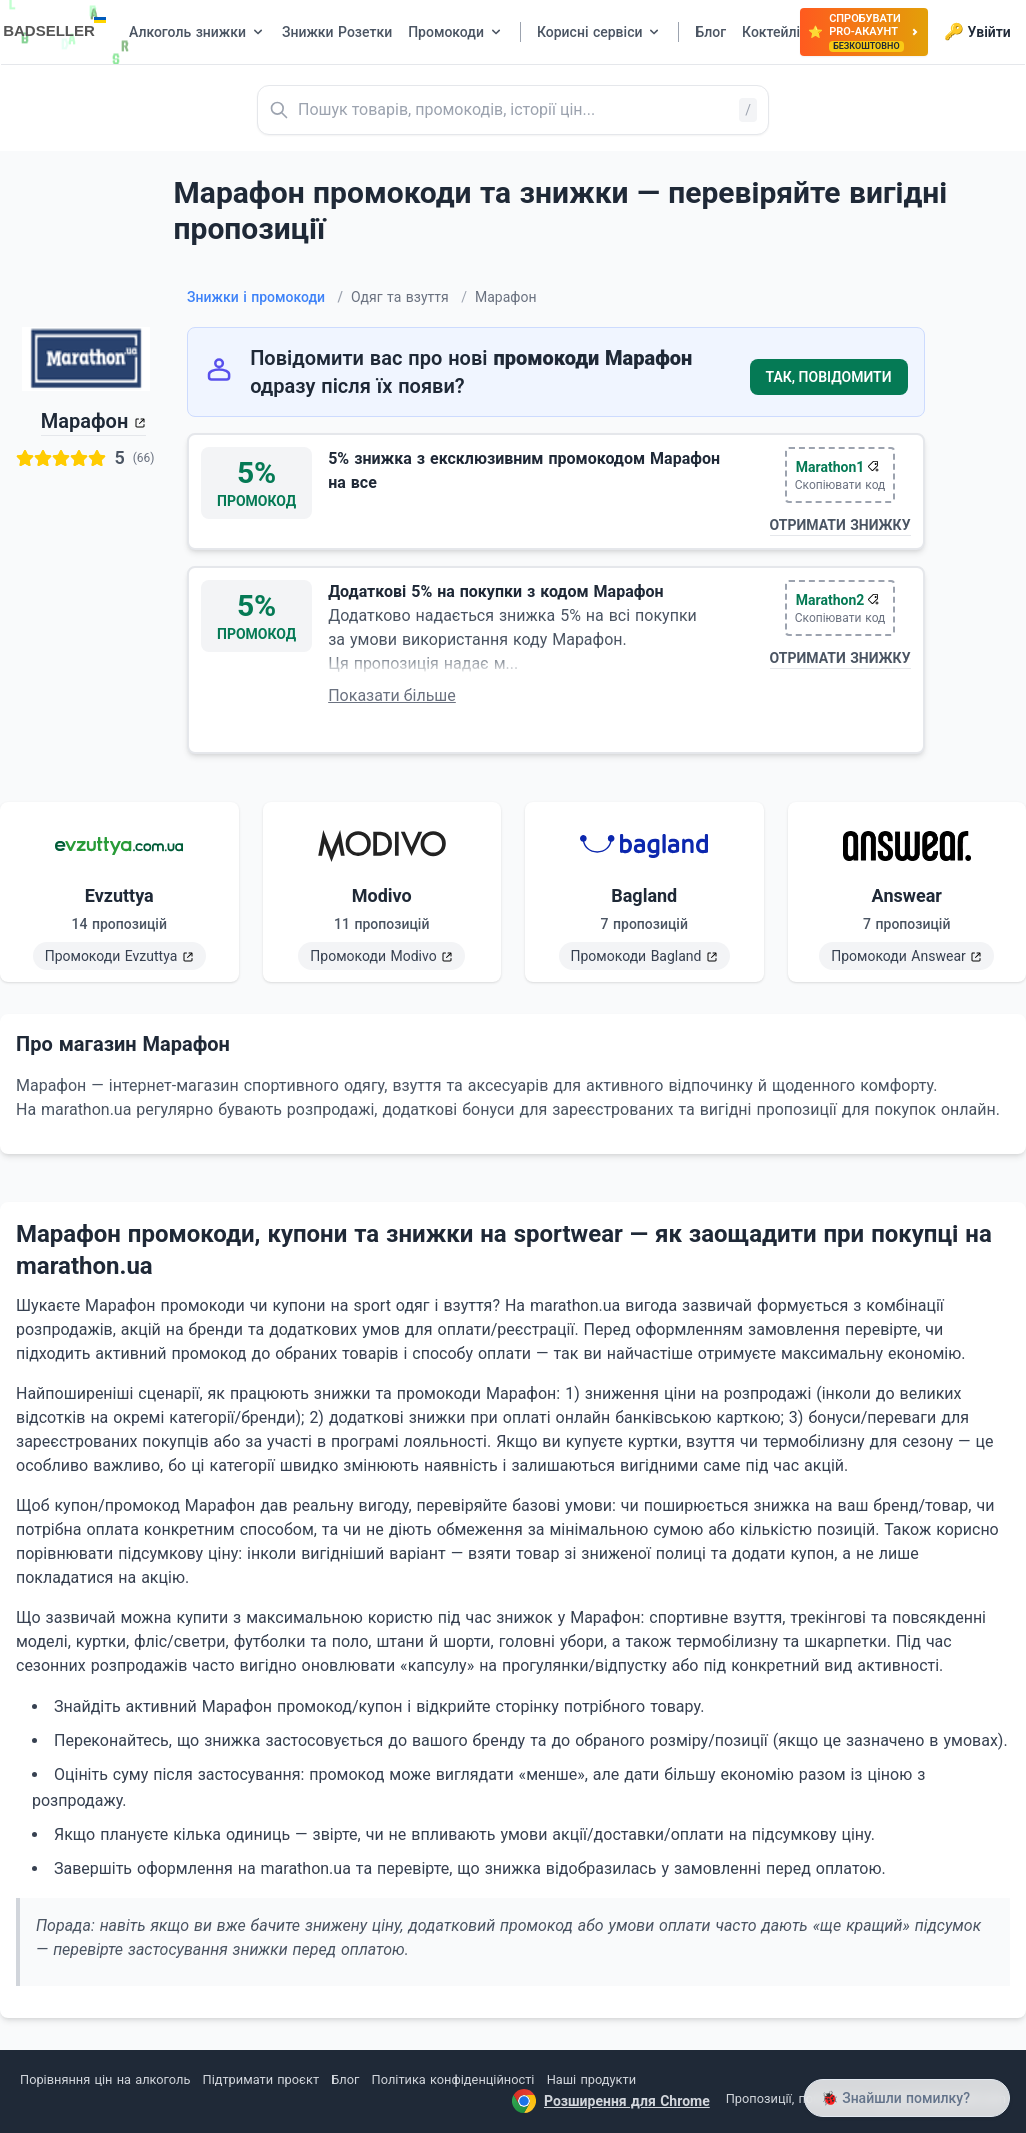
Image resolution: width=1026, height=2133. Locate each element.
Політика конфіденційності (453, 2079)
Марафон (85, 421)
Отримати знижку (840, 525)
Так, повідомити (829, 377)
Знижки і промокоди (265, 297)
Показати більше (392, 695)
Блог (345, 2079)
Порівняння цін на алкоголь (105, 2079)
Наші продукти (591, 2079)
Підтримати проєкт (261, 2079)
